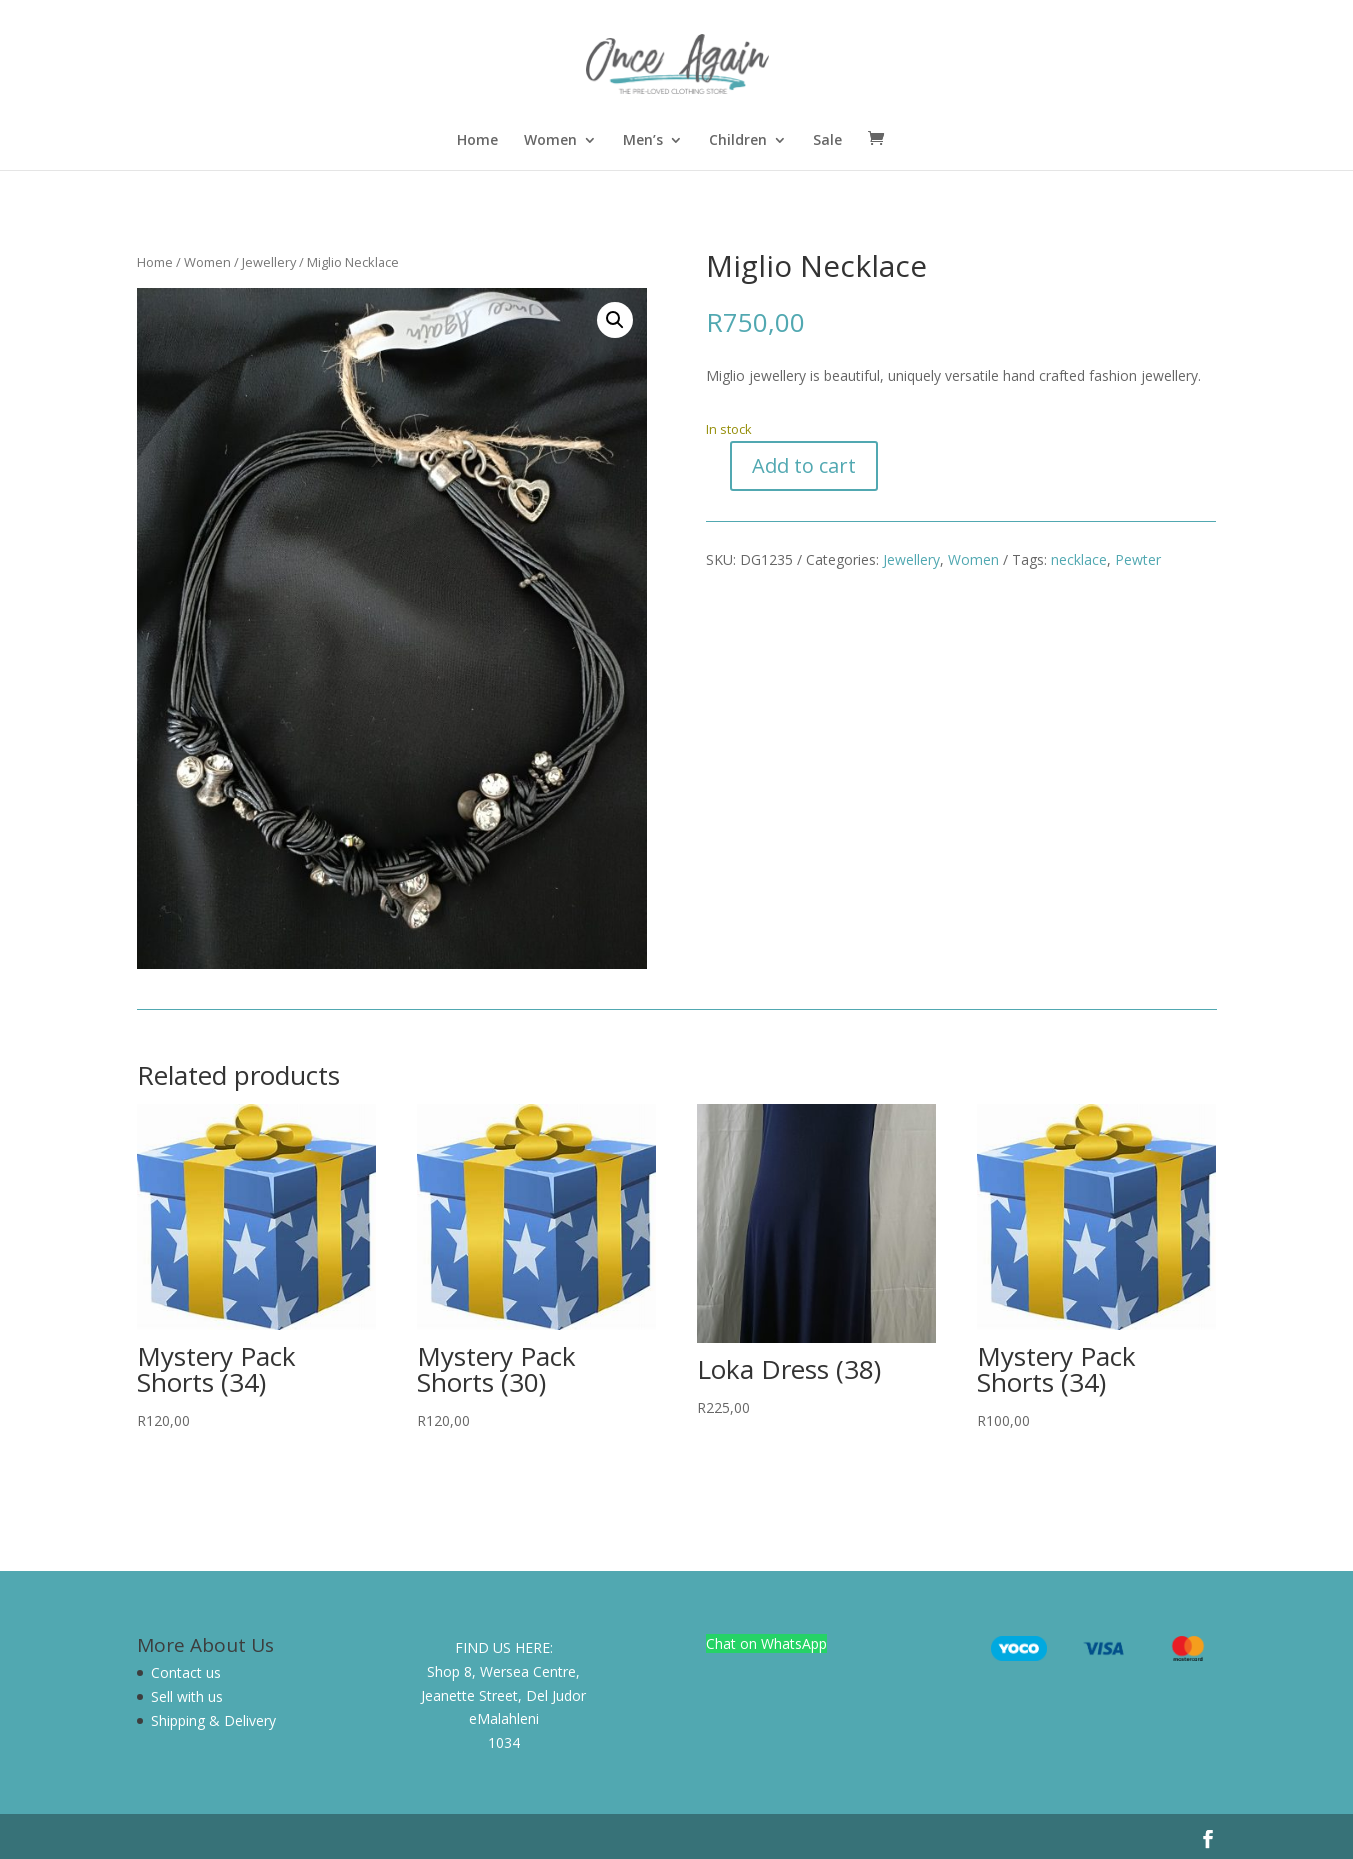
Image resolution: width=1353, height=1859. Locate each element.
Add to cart (804, 465)
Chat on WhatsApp (766, 1643)
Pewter (1138, 559)
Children (738, 141)
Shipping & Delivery (213, 1720)
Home (477, 141)
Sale (827, 141)
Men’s (643, 141)
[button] (615, 320)
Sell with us (187, 1696)
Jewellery (269, 262)
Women (550, 141)
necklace (1079, 559)
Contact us (186, 1672)
